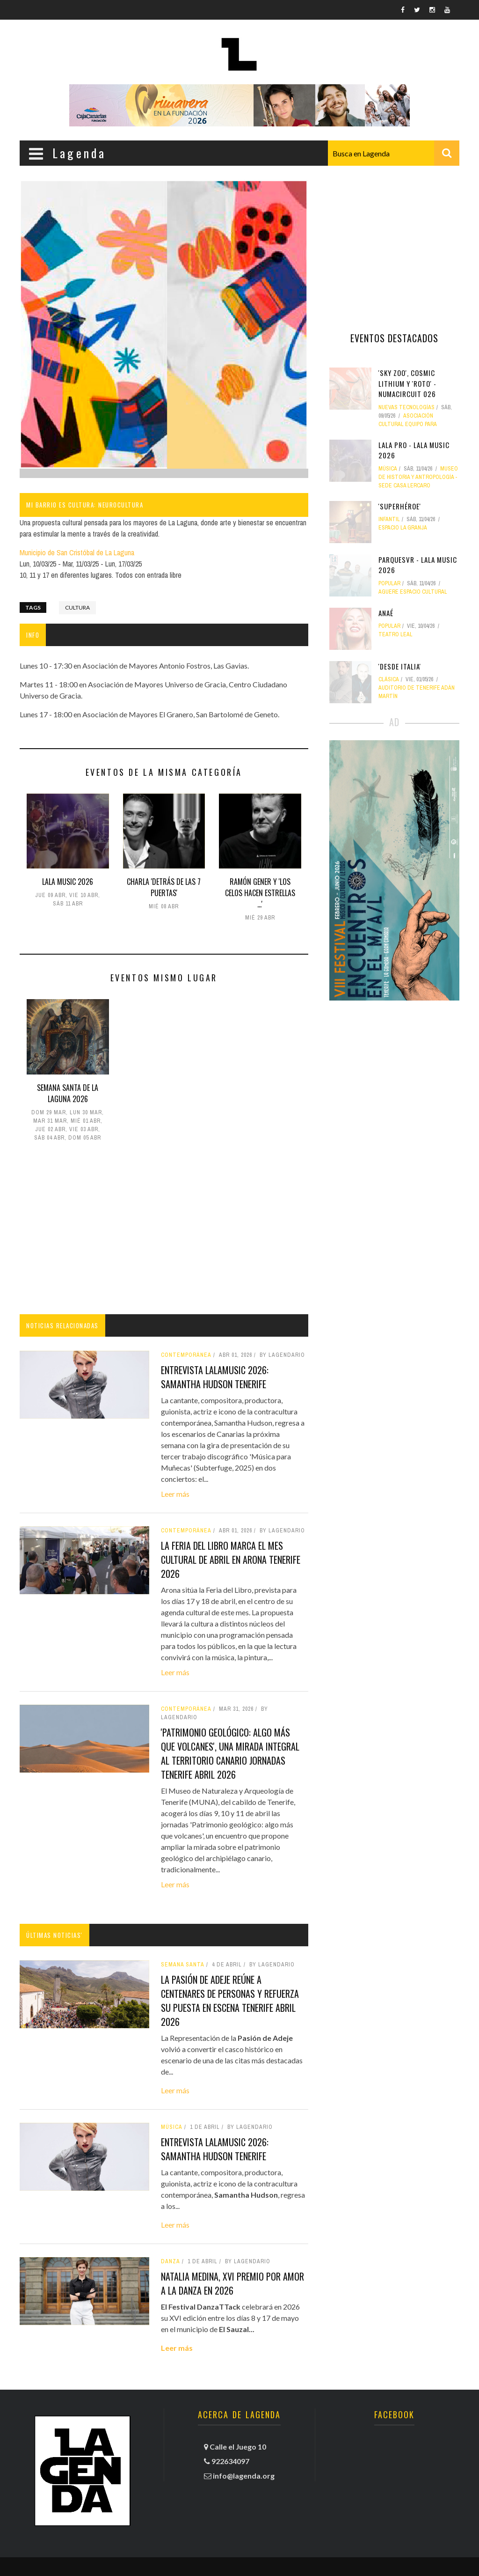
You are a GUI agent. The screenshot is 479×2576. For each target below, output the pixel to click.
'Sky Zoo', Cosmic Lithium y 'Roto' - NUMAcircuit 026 (407, 383)
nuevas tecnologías (406, 407)
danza (170, 2261)
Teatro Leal (395, 634)
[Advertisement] (164, 1229)
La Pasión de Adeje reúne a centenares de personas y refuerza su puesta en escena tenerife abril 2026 (230, 2000)
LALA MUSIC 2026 (67, 881)
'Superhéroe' (399, 506)
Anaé (385, 613)
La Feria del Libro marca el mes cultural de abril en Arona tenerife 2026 (230, 1559)
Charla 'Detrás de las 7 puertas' (164, 887)
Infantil (389, 519)
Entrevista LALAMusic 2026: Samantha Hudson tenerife (215, 1377)
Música (171, 2127)
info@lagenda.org (244, 2475)
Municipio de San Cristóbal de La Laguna (77, 552)
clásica (388, 679)
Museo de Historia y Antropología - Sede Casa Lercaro (418, 477)
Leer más (175, 1493)
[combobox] (393, 153)
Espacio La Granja (402, 527)
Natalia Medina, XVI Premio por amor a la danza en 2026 (232, 2283)
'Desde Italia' (399, 666)
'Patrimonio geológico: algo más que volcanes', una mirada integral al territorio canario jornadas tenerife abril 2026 (230, 1753)
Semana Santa (182, 1964)
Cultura (77, 607)
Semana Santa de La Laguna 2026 (67, 1093)
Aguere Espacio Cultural (412, 592)
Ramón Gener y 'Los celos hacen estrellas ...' (260, 893)
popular (389, 583)
